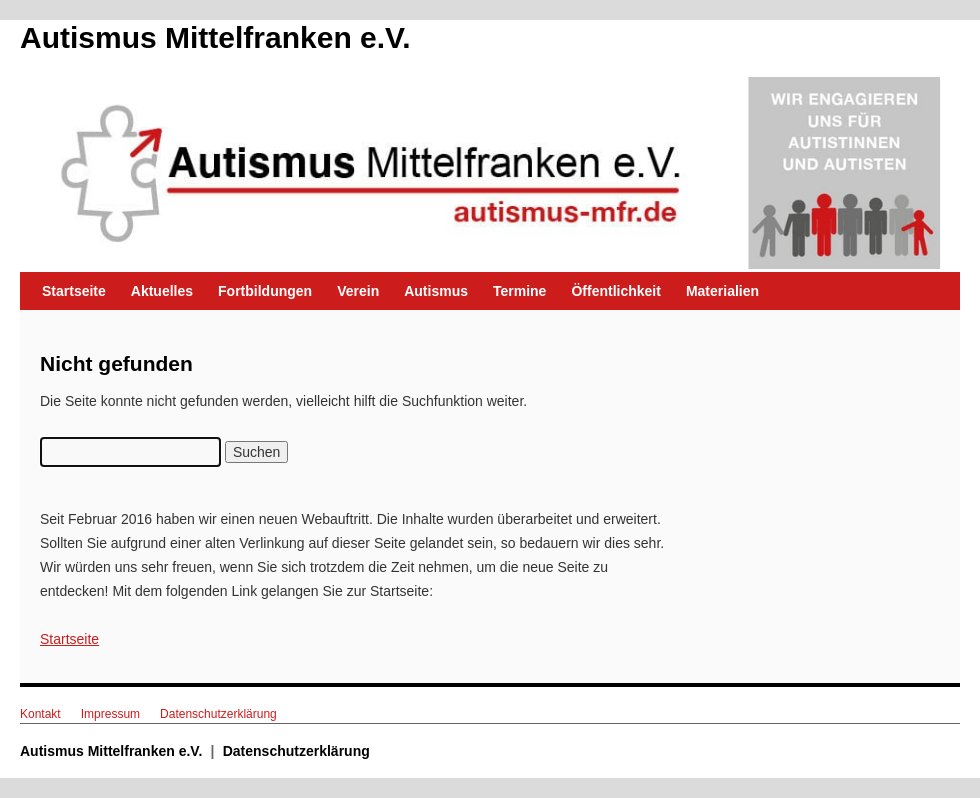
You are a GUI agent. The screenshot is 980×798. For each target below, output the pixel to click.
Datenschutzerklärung (218, 714)
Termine (519, 291)
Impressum (110, 714)
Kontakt (40, 714)
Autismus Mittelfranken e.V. (215, 37)
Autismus (436, 291)
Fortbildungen (265, 291)
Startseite (74, 291)
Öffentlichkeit (615, 291)
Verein (358, 291)
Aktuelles (162, 291)
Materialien (722, 291)
